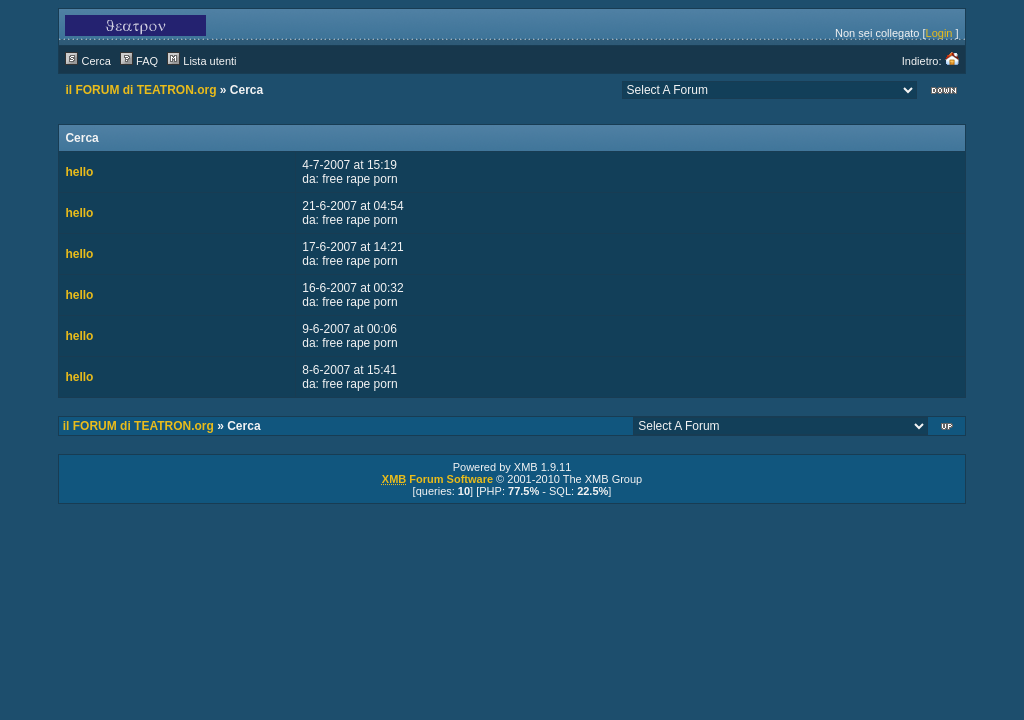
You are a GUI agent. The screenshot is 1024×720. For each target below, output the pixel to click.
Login (939, 33)
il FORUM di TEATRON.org (140, 90)
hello (79, 172)
